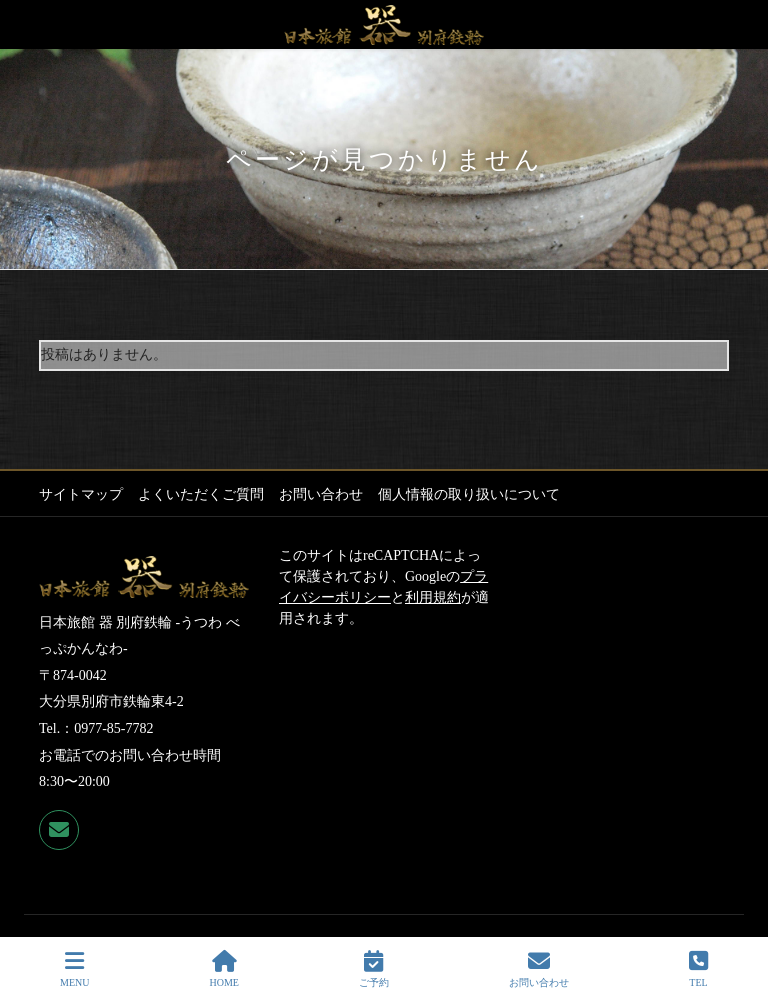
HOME (223, 969)
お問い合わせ (321, 494)
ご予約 (374, 969)
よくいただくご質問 (201, 494)
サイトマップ (81, 494)
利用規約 (433, 597)
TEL (698, 969)
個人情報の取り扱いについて (469, 494)
